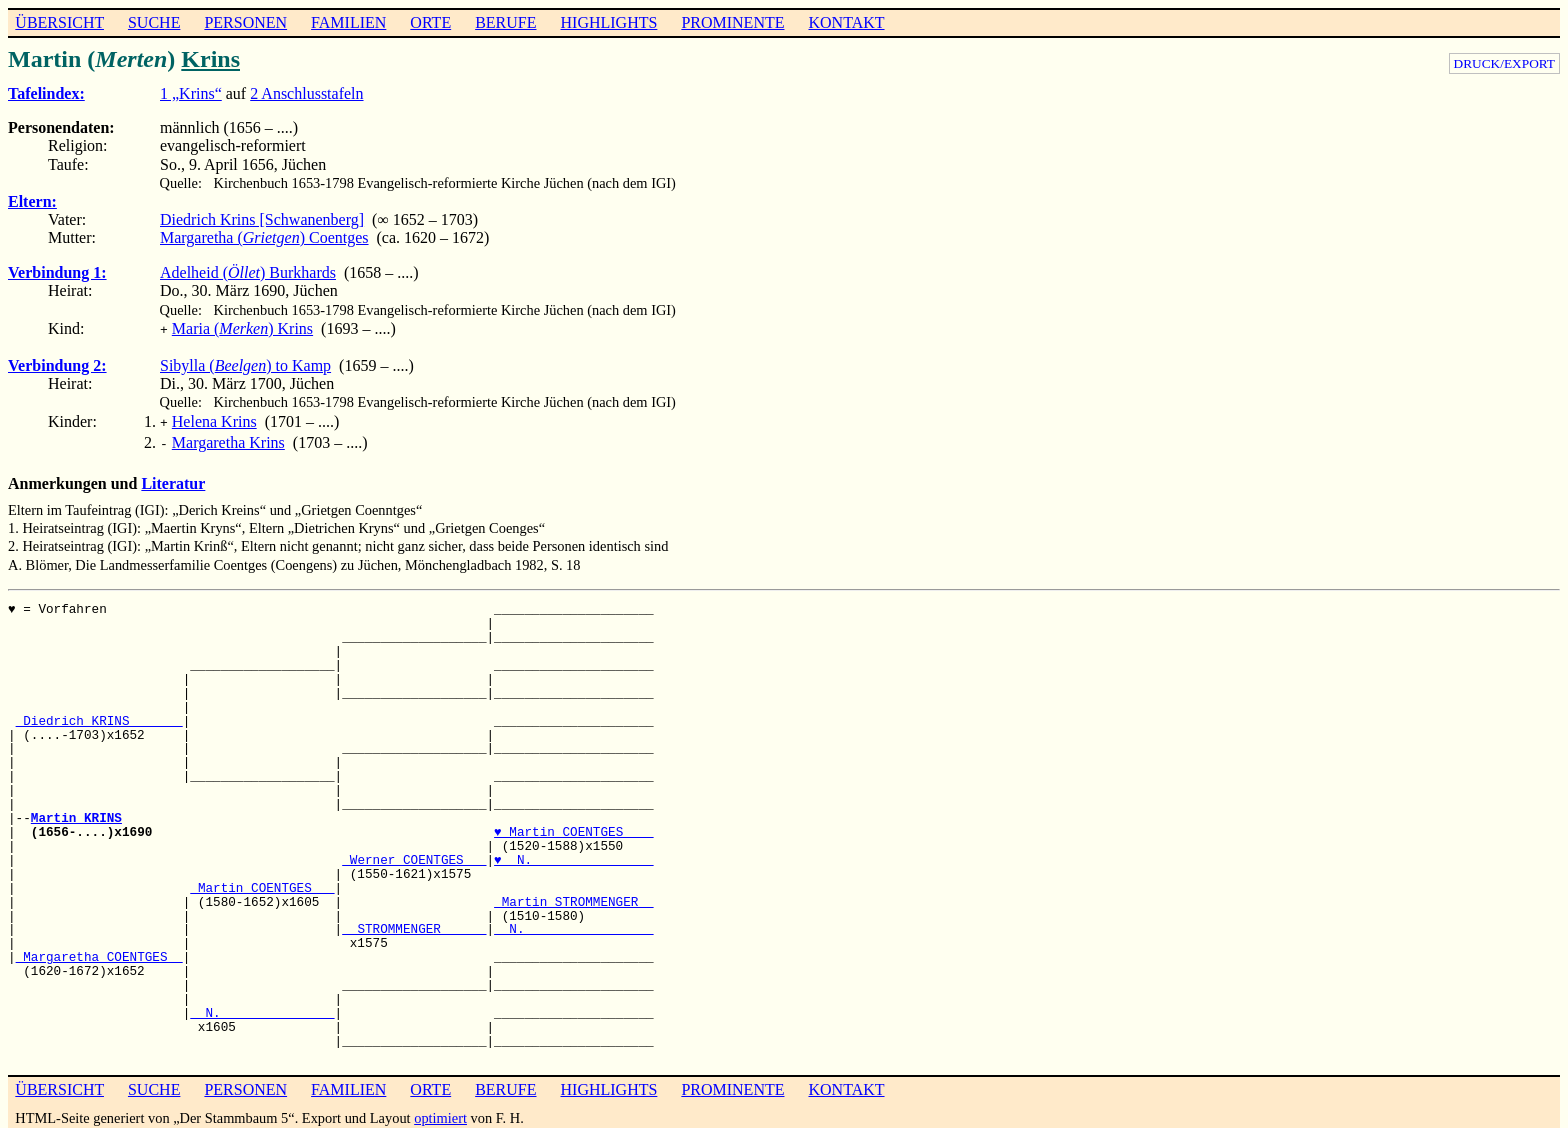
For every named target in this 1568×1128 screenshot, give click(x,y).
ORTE (430, 22)
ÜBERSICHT (59, 22)
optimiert (440, 1112)
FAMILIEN (348, 22)
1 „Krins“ (191, 93)
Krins (210, 59)
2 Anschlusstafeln (306, 93)
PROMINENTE (732, 22)
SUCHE (154, 22)
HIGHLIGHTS (609, 22)
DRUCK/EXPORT (1504, 63)
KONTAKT (846, 22)
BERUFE (505, 22)
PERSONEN (245, 22)
